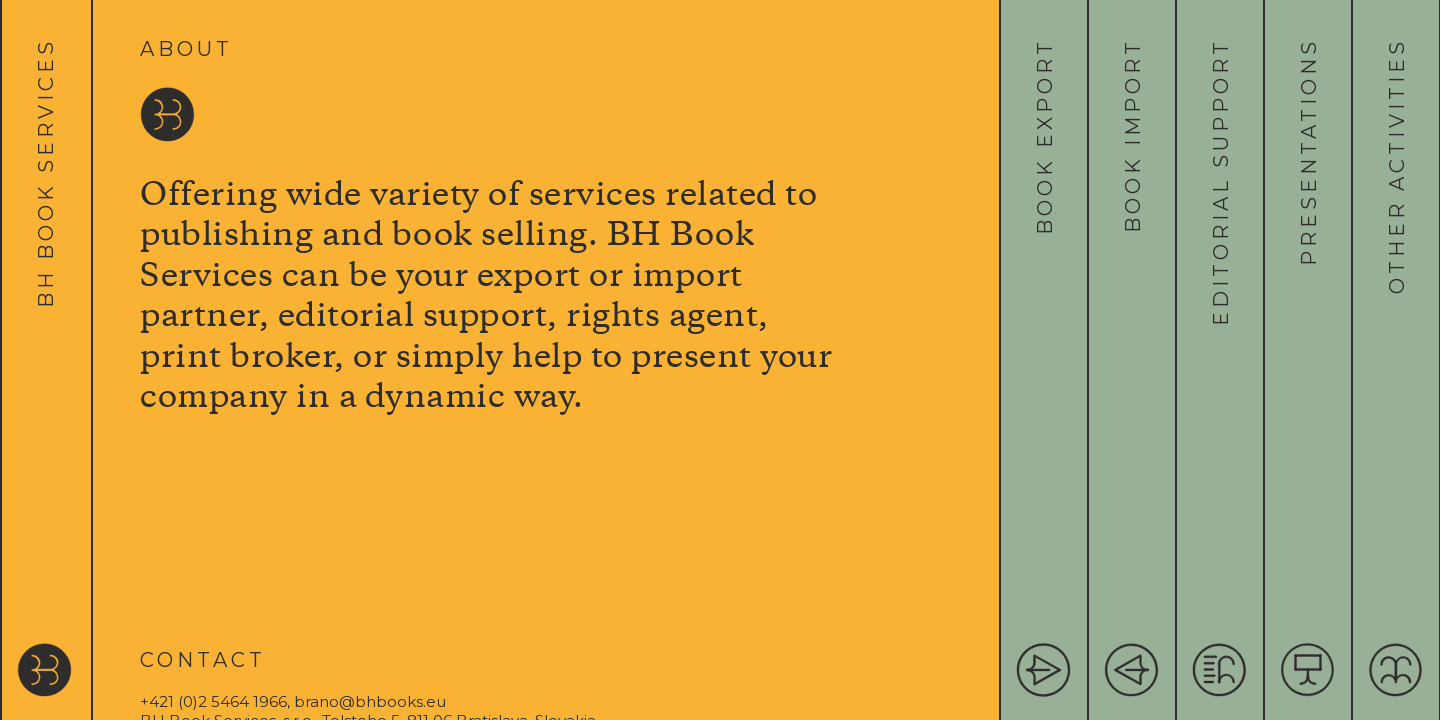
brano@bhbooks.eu (370, 701)
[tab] (46, 360)
